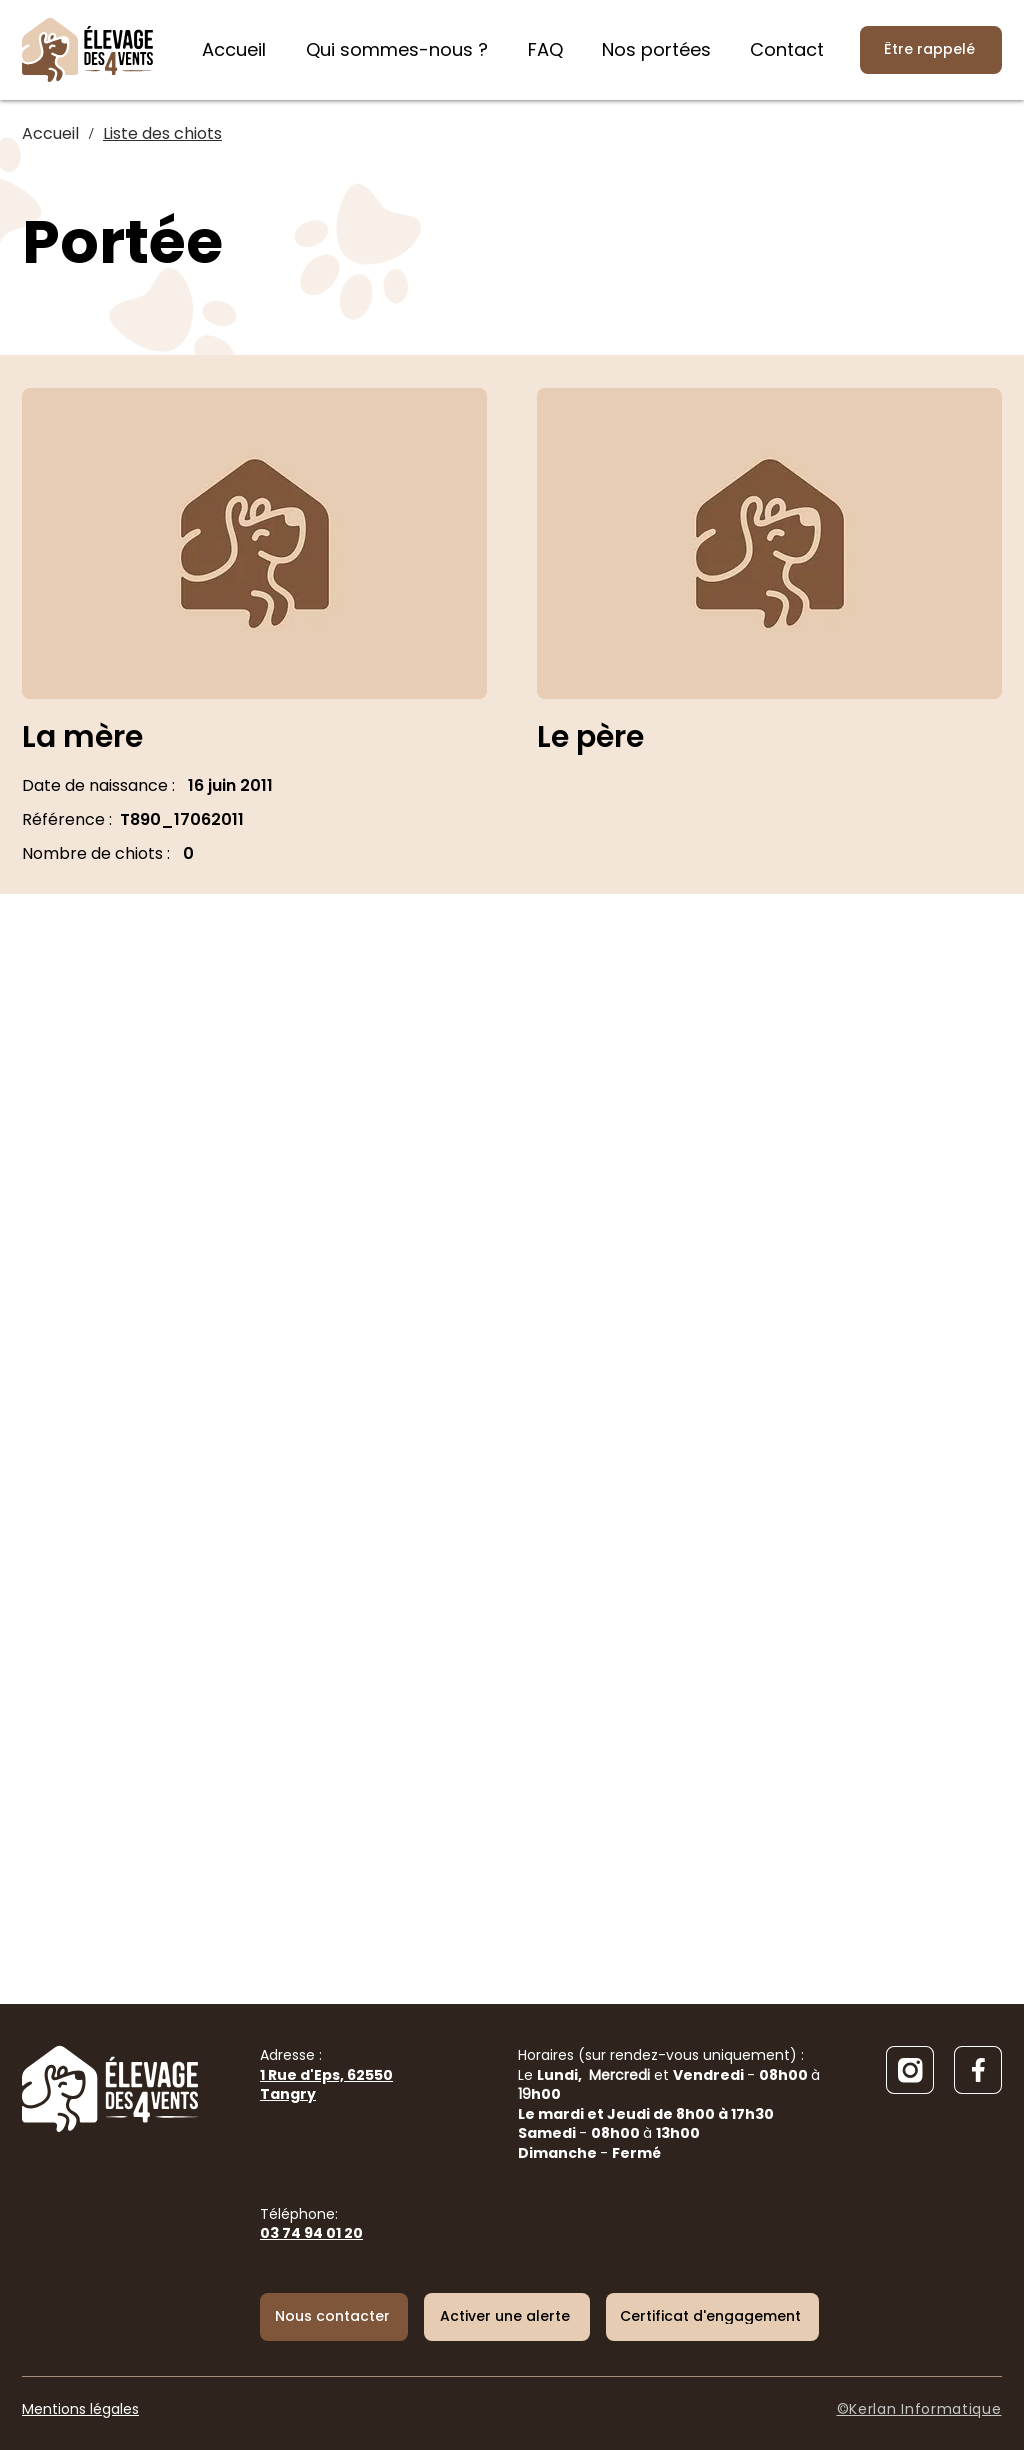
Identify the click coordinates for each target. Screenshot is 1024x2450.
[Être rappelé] (931, 50)
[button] (507, 2317)
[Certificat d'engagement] (712, 2317)
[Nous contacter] (334, 2317)
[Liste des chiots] (162, 134)
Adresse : (326, 2074)
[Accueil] (50, 134)
